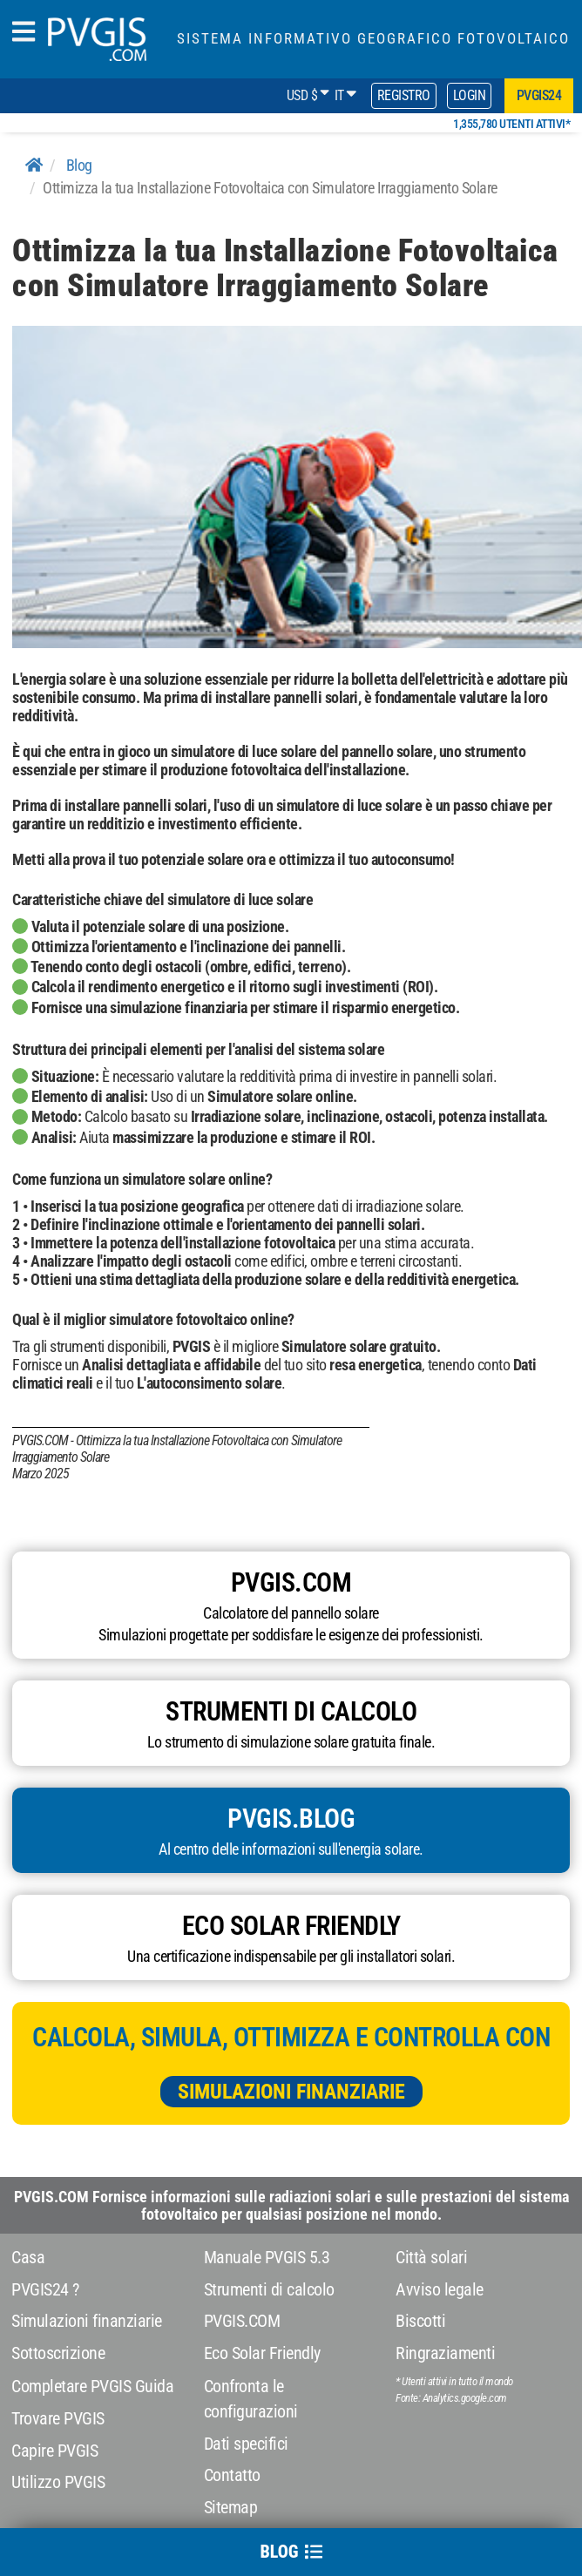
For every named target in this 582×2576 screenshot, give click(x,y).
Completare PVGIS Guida (92, 2386)
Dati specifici (246, 2443)
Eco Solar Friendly (262, 2353)
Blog (79, 165)
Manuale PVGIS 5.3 (267, 2257)
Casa (27, 2257)
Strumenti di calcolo (269, 2289)
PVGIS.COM (242, 2320)
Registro (403, 95)
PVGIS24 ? (45, 2289)
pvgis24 (539, 95)
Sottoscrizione (58, 2353)
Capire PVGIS (54, 2450)
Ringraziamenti (445, 2353)
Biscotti (420, 2320)
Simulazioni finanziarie (291, 2091)
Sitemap (231, 2507)
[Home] (34, 165)
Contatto (232, 2474)
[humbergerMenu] (23, 32)
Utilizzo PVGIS (58, 2481)
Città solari (431, 2257)
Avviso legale (440, 2289)
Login (469, 95)
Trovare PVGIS (58, 2418)
